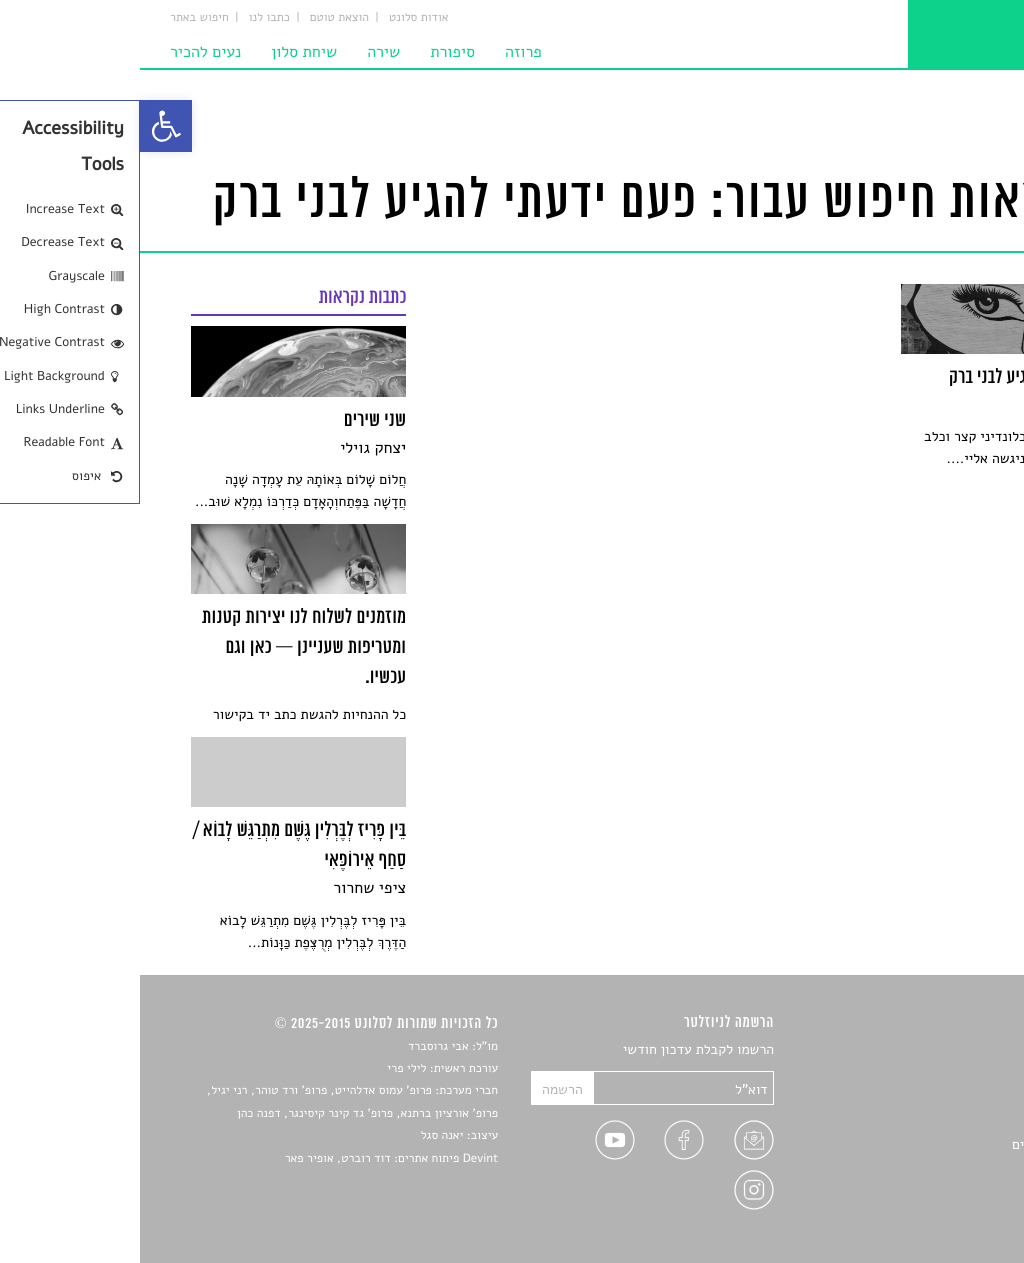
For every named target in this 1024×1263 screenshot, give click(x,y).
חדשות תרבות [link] (934, 1097)
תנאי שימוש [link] (939, 1214)
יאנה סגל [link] (302, 1136)
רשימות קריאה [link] (932, 1120)
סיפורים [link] (950, 1050)
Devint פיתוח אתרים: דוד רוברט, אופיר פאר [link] (251, 1159)
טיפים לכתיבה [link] (933, 1167)
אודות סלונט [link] (279, 18)
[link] (26, 126)
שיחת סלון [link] (164, 52)
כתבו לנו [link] (129, 18)
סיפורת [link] (312, 52)
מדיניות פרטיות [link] (929, 1190)
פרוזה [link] (383, 52)
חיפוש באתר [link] (59, 18)
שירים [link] (956, 1073)
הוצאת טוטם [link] (199, 18)
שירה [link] (243, 52)
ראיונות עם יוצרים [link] (922, 1144)
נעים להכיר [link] (65, 52)
